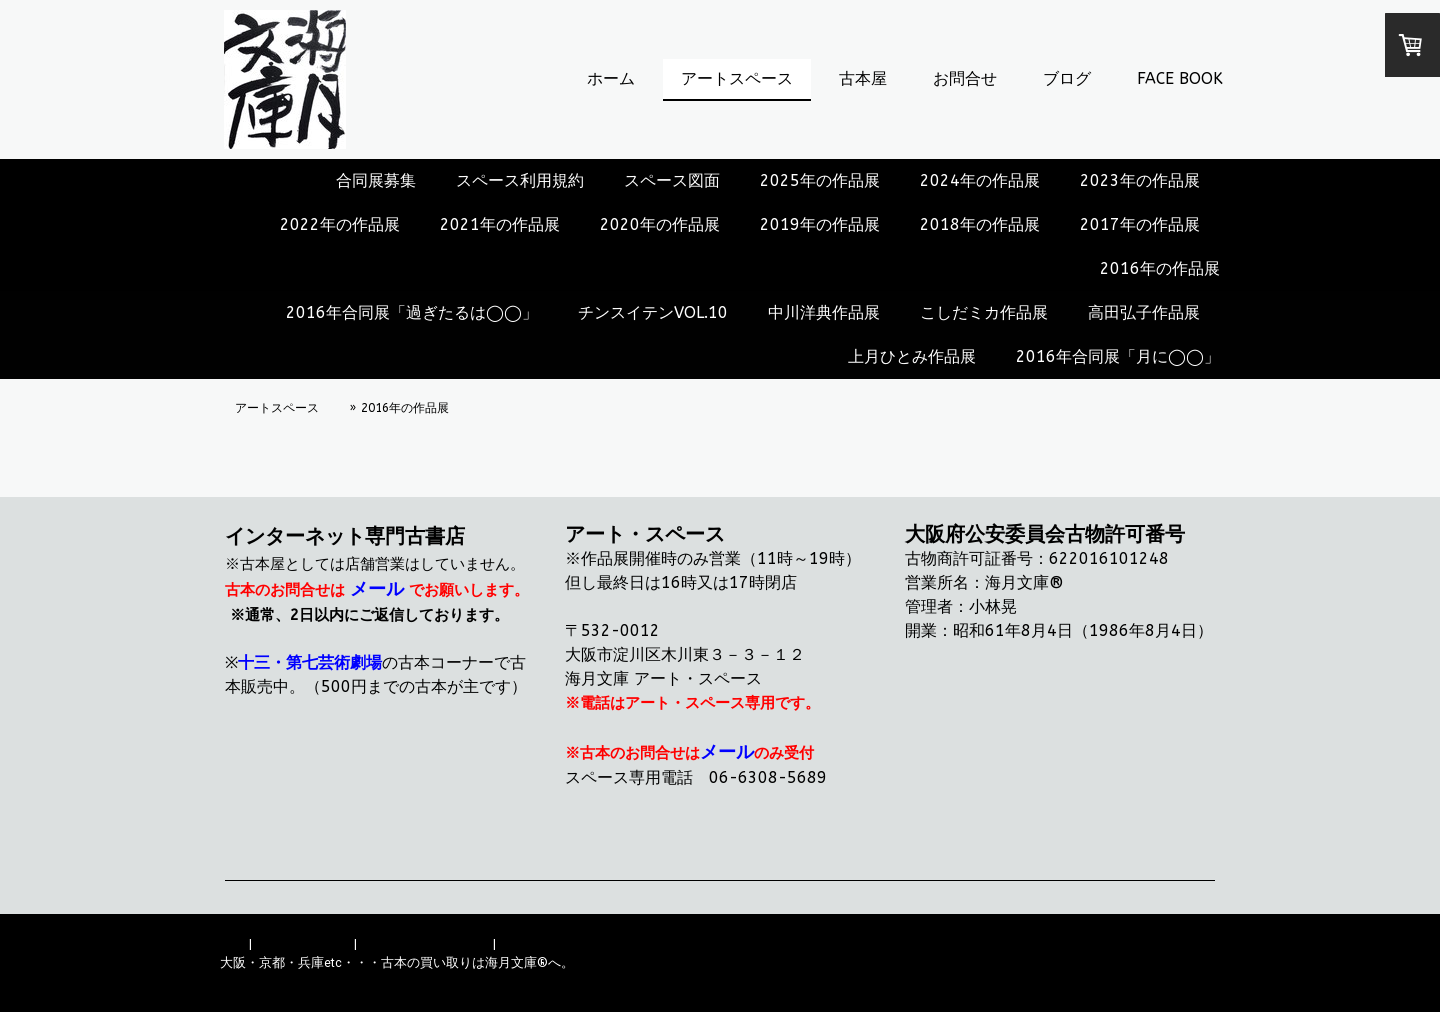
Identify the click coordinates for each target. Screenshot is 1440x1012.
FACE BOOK (1180, 78)
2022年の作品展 (340, 224)
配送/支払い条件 (303, 943)
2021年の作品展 (500, 224)
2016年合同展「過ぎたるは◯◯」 (412, 312)
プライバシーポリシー (425, 943)
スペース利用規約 (520, 180)
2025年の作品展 (820, 180)
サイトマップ (538, 943)
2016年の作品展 (1160, 268)
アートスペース (737, 78)
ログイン (1194, 981)
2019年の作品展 (820, 224)
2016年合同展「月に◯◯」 (1118, 356)
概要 (233, 943)
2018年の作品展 (980, 224)
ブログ (1067, 78)
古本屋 (863, 78)
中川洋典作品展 (824, 312)
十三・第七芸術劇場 (310, 662)
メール (377, 589)
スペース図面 (672, 180)
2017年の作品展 (1140, 224)
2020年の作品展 (660, 224)
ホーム (611, 78)
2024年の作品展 (980, 180)
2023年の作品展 (1140, 180)
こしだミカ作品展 (984, 312)
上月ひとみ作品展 (912, 356)
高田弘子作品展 (1144, 312)
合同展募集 (376, 180)
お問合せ (965, 78)
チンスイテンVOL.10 (653, 312)
